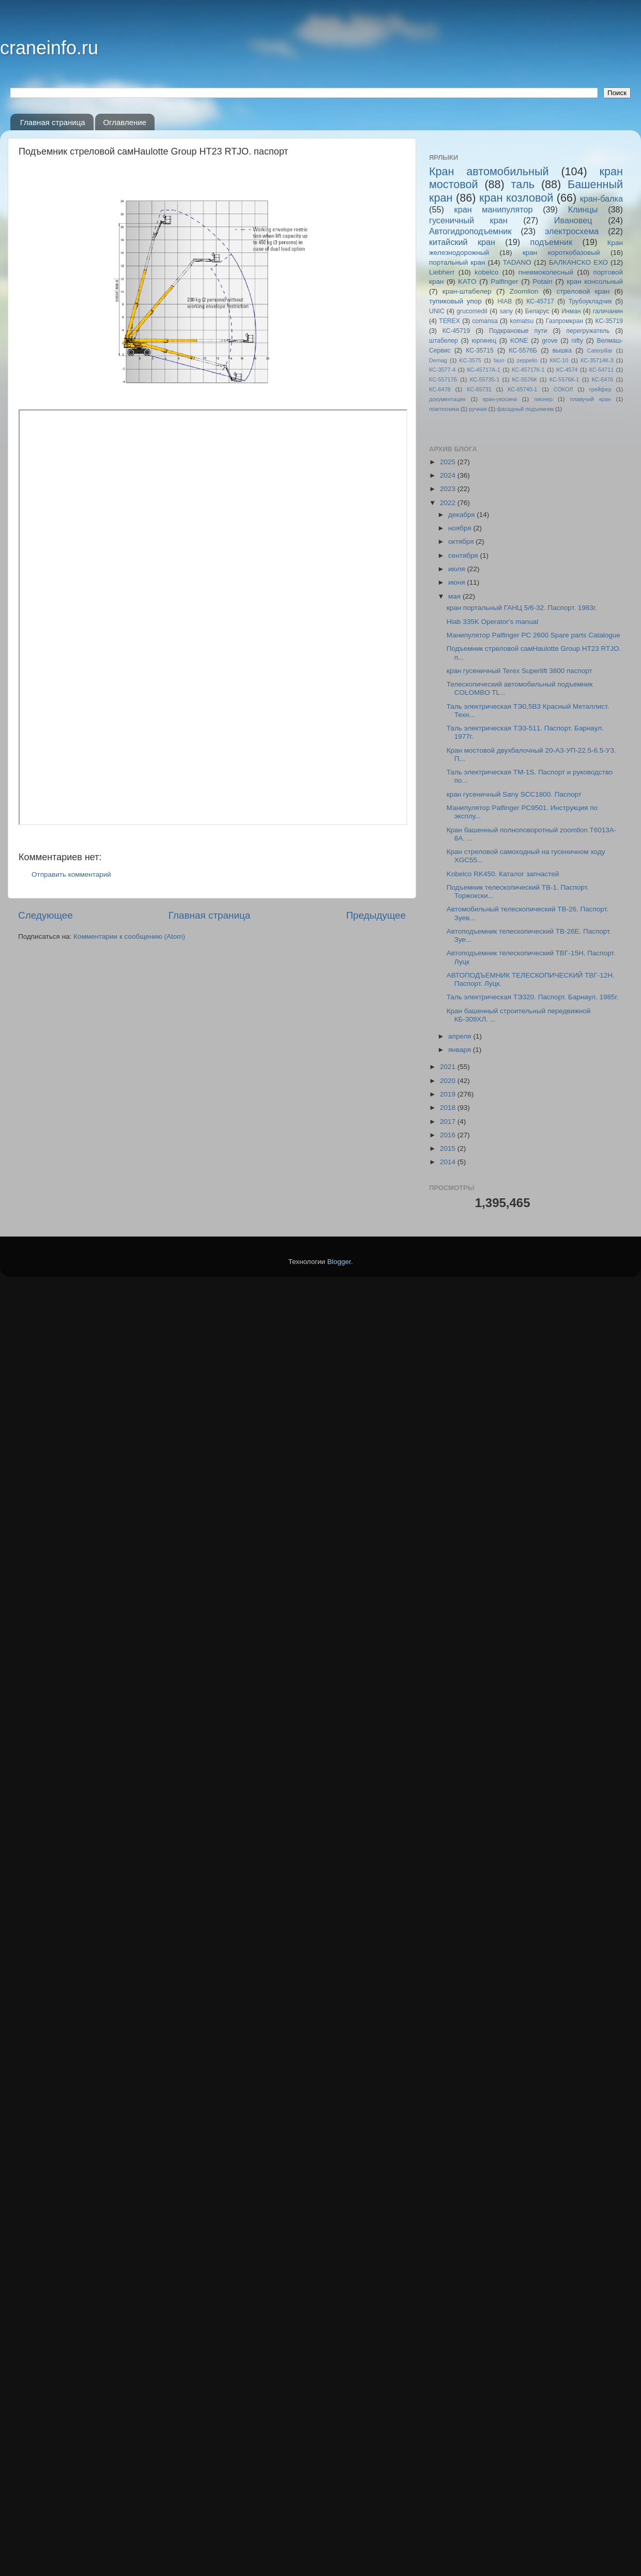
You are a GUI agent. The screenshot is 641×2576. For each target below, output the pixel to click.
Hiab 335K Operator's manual (492, 622)
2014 (448, 1162)
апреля (460, 1036)
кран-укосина (500, 399)
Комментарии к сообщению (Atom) (129, 936)
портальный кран (457, 262)
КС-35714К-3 (597, 360)
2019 (448, 1094)
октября (462, 541)
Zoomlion (524, 291)
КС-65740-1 (522, 389)
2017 (448, 1121)
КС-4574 (567, 370)
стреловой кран (582, 291)
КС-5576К (524, 379)
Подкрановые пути (518, 330)
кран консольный (595, 281)
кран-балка (601, 198)
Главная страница (52, 122)
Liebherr (442, 272)
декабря (462, 515)
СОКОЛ (563, 389)
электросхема (572, 231)
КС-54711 (601, 370)
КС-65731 (479, 389)
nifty (577, 340)
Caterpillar (600, 350)
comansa (484, 321)
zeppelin (527, 360)
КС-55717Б (443, 379)
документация (447, 399)
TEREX (449, 321)
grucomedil (471, 311)
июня (457, 582)
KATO (467, 281)
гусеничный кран (468, 220)
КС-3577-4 (442, 370)
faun (499, 360)
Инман (571, 311)
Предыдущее (376, 915)
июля (457, 569)
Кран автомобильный (489, 171)
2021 (448, 1067)
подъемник (551, 242)
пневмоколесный (545, 272)
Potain (542, 281)
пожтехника (444, 409)
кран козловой (516, 197)
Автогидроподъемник (470, 231)
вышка (562, 350)
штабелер (443, 340)
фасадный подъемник (525, 409)
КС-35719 (609, 321)
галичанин (608, 311)
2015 (448, 1148)
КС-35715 (480, 350)
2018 (448, 1107)
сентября (464, 555)
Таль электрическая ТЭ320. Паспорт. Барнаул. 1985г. (533, 997)
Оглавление (124, 122)
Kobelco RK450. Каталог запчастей (503, 874)
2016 (448, 1135)
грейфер (600, 389)
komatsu (521, 321)
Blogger (339, 1262)
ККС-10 (559, 360)
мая (455, 596)
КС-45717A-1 (483, 370)
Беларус (537, 311)
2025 (448, 462)
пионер (543, 399)
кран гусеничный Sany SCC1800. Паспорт (514, 794)
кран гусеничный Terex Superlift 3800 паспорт (519, 671)
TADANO (516, 262)
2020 (448, 1081)
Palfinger (504, 281)
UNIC (437, 311)
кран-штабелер (467, 291)
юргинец (484, 340)
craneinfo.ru (49, 47)
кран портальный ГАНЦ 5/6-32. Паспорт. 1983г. (522, 608)
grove (549, 340)
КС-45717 (540, 301)
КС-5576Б (523, 350)
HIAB (504, 301)
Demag (438, 360)
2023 (448, 489)
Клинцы (583, 209)
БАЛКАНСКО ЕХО (578, 262)
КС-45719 (456, 330)
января (460, 1050)
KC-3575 (471, 360)
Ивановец (573, 220)
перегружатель (587, 330)
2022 (448, 503)
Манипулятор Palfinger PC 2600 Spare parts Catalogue (533, 635)
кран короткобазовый (561, 252)
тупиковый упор (455, 301)
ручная (478, 409)
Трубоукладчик (590, 301)
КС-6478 (440, 389)
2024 (448, 475)
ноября (460, 528)
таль (523, 184)
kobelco (487, 272)
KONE (519, 340)
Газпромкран (564, 321)
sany (506, 311)
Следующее (45, 915)
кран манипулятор (493, 209)
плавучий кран (590, 399)
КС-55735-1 (484, 379)
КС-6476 (603, 379)
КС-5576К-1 (564, 379)
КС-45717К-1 (528, 370)
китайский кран (462, 242)
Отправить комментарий (71, 874)
